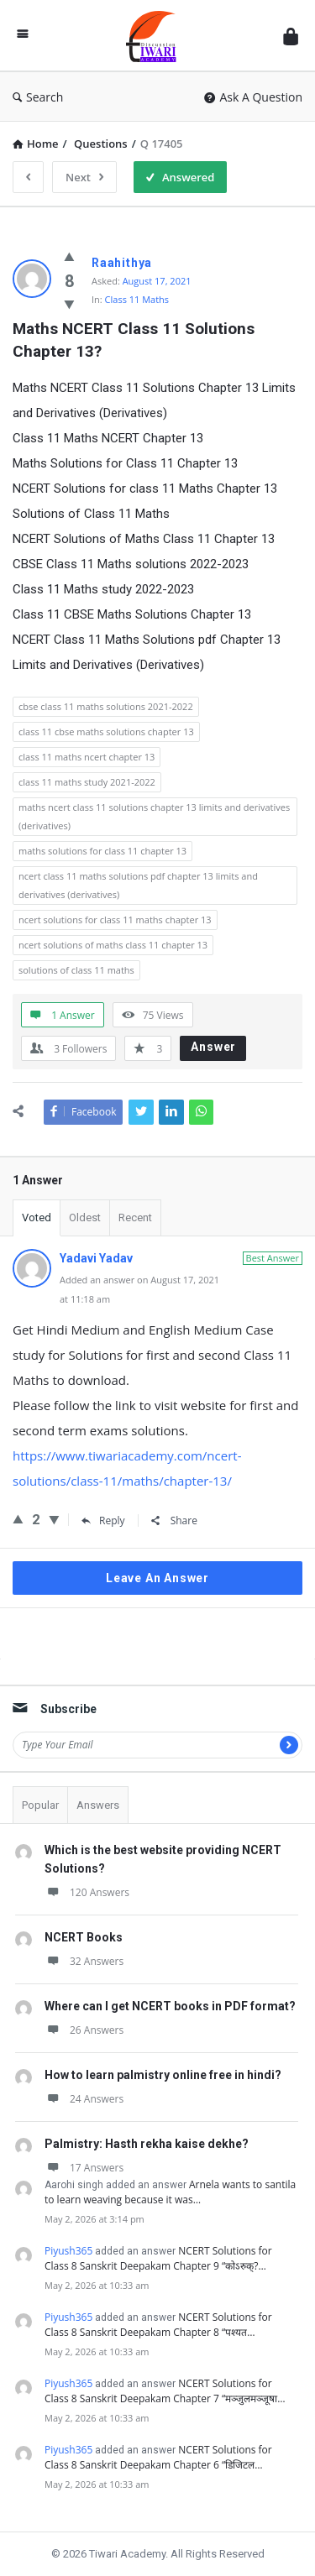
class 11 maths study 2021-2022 (86, 782)
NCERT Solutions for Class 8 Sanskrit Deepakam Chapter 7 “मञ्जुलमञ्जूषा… (165, 2391)
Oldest (85, 1217)
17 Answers (84, 2168)
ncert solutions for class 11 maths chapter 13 (115, 919)
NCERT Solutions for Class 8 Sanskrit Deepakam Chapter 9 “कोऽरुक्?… (158, 2258)
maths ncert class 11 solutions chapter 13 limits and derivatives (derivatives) (154, 816)
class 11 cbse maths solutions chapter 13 (106, 731)
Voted (36, 1217)
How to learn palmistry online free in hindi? (163, 2075)
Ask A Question (253, 97)
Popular (40, 1805)
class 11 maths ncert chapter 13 (86, 756)
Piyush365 (68, 2251)
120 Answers (87, 1892)
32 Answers (84, 1961)
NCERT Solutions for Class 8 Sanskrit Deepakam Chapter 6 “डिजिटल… (158, 2457)
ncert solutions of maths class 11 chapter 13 (112, 944)
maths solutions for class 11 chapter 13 (102, 850)
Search (38, 97)
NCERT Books (84, 1937)
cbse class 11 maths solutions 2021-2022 (105, 706)
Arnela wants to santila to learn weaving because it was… (170, 2192)
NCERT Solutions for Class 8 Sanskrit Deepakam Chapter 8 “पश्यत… (158, 2324)
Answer (213, 1046)
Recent (135, 1217)
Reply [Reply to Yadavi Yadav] (103, 1520)
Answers (97, 1805)
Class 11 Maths (137, 299)
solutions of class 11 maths (76, 970)
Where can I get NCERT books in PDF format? (170, 2006)
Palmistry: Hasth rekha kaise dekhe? (147, 2143)
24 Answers (84, 2099)
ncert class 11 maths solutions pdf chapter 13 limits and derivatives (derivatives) (138, 885)
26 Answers (84, 2030)
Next (84, 177)
